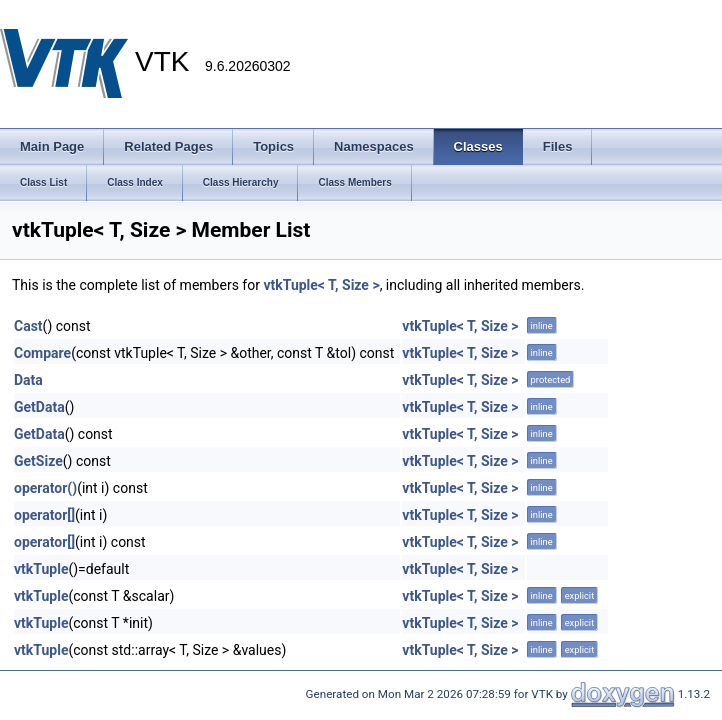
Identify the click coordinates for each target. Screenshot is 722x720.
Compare (42, 353)
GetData (39, 407)
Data (28, 380)
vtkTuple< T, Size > (321, 285)
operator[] (44, 515)
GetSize (38, 461)
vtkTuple (41, 569)
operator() (45, 488)
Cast (28, 326)
